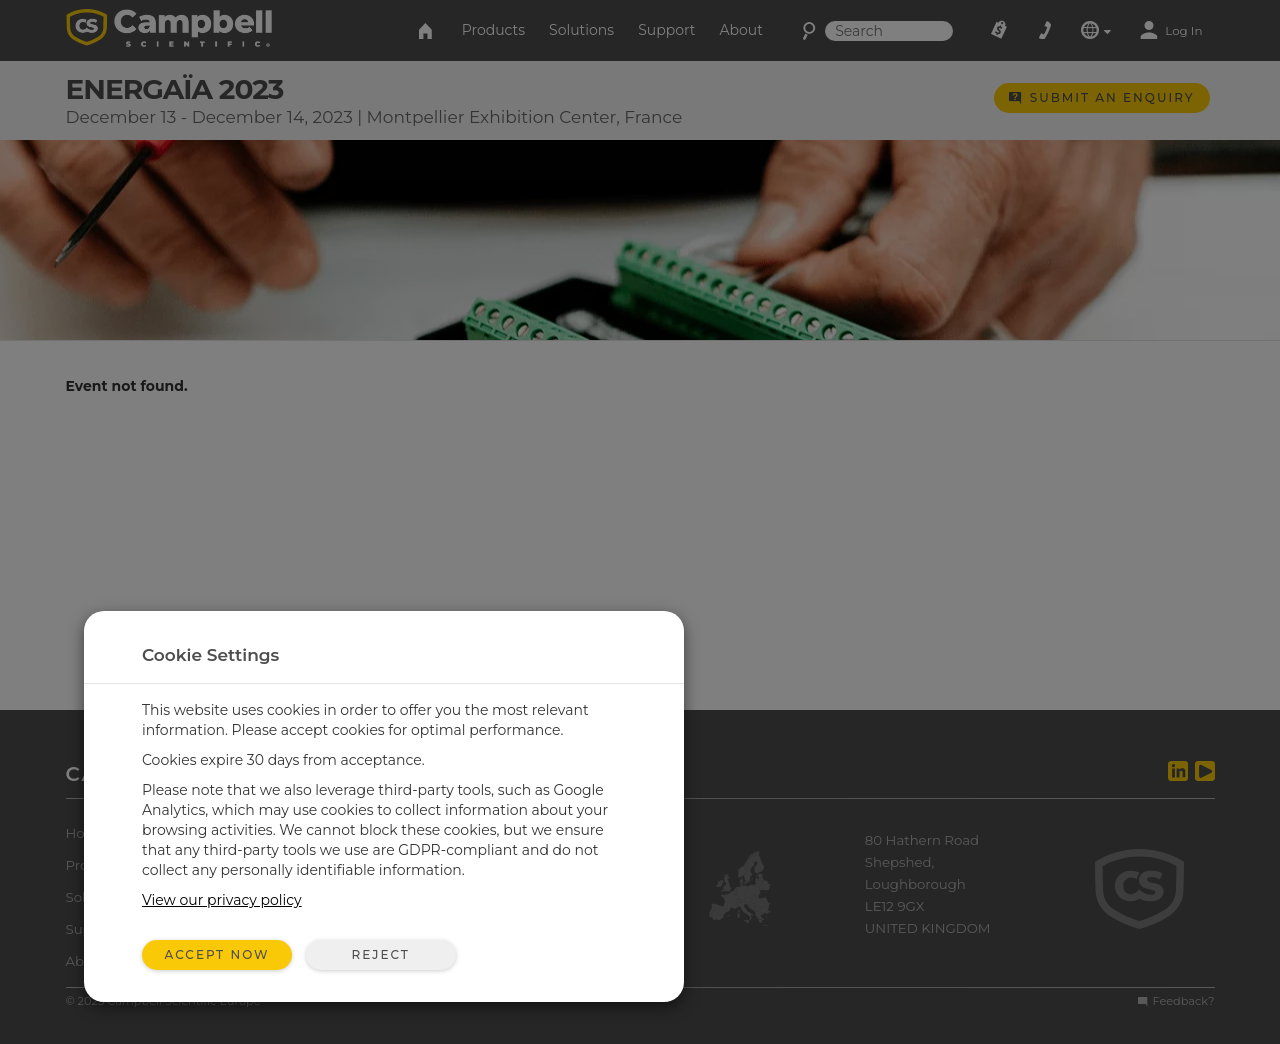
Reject (380, 954)
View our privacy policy (222, 900)
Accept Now (217, 954)
